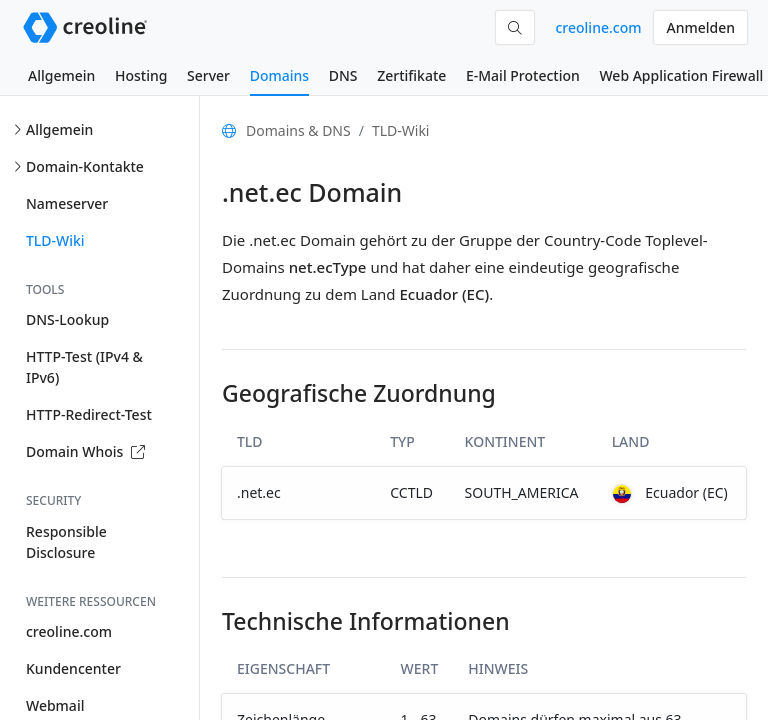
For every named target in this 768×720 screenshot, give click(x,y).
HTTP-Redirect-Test (89, 414)
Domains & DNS (298, 130)
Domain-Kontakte (85, 166)
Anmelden (700, 27)
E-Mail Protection (523, 75)
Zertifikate (411, 75)
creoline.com (598, 27)
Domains (279, 75)
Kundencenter (73, 668)
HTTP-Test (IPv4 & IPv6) (84, 367)
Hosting (141, 75)
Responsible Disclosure (66, 542)
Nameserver (67, 203)
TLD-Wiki (55, 240)
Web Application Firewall (681, 75)
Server (208, 75)
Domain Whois (85, 451)
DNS (343, 75)
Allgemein (61, 75)
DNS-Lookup (67, 319)
